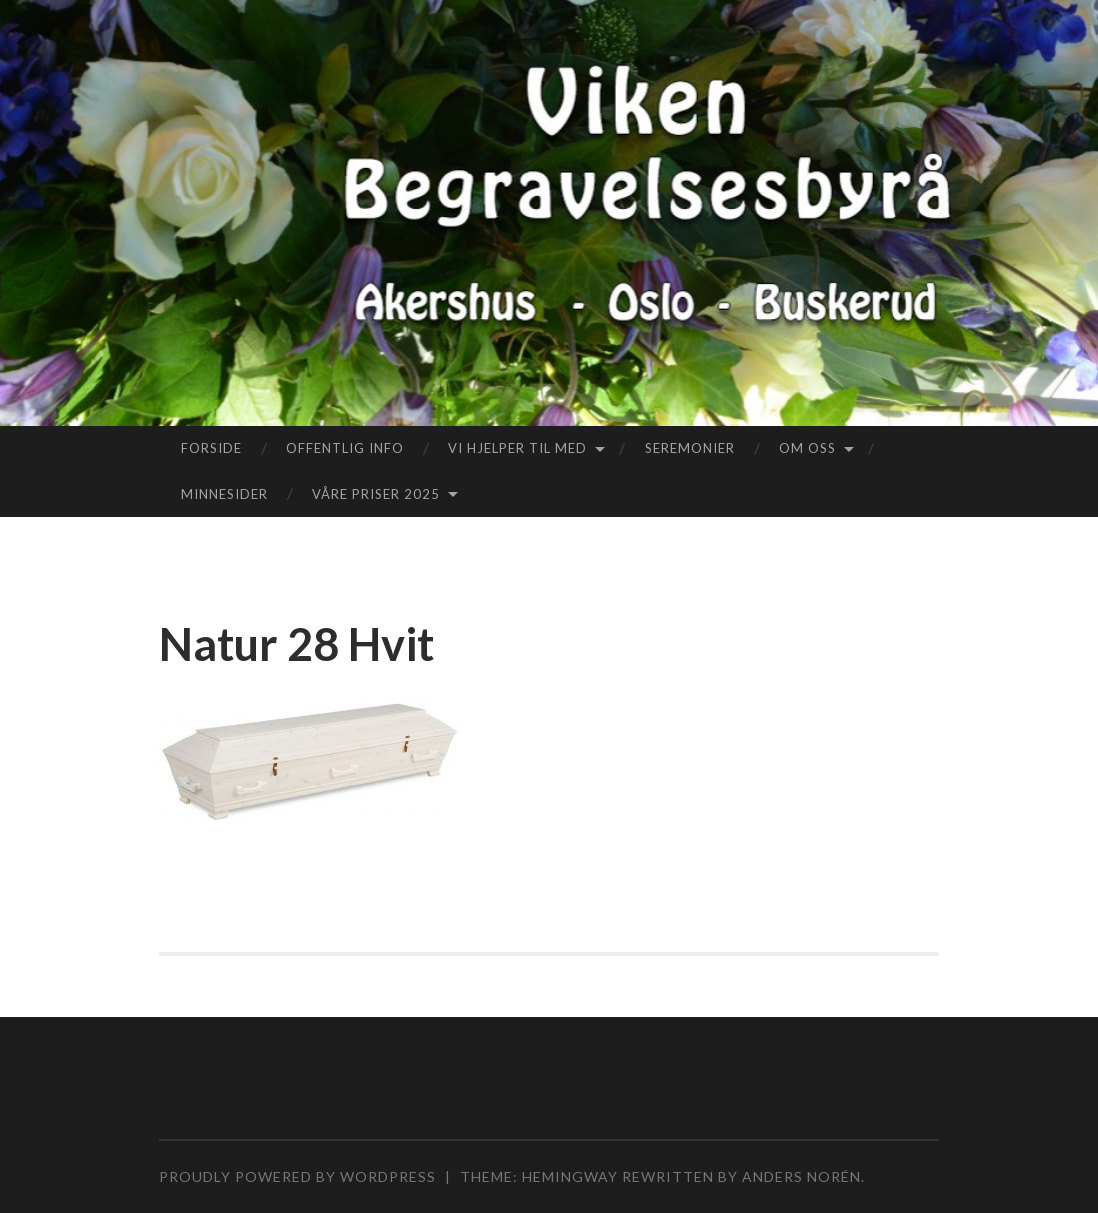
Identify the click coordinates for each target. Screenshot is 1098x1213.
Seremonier (690, 448)
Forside (211, 448)
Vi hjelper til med (517, 448)
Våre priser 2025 (376, 494)
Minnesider (224, 494)
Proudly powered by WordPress (297, 1176)
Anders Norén (801, 1176)
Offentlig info (345, 448)
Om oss (807, 448)
